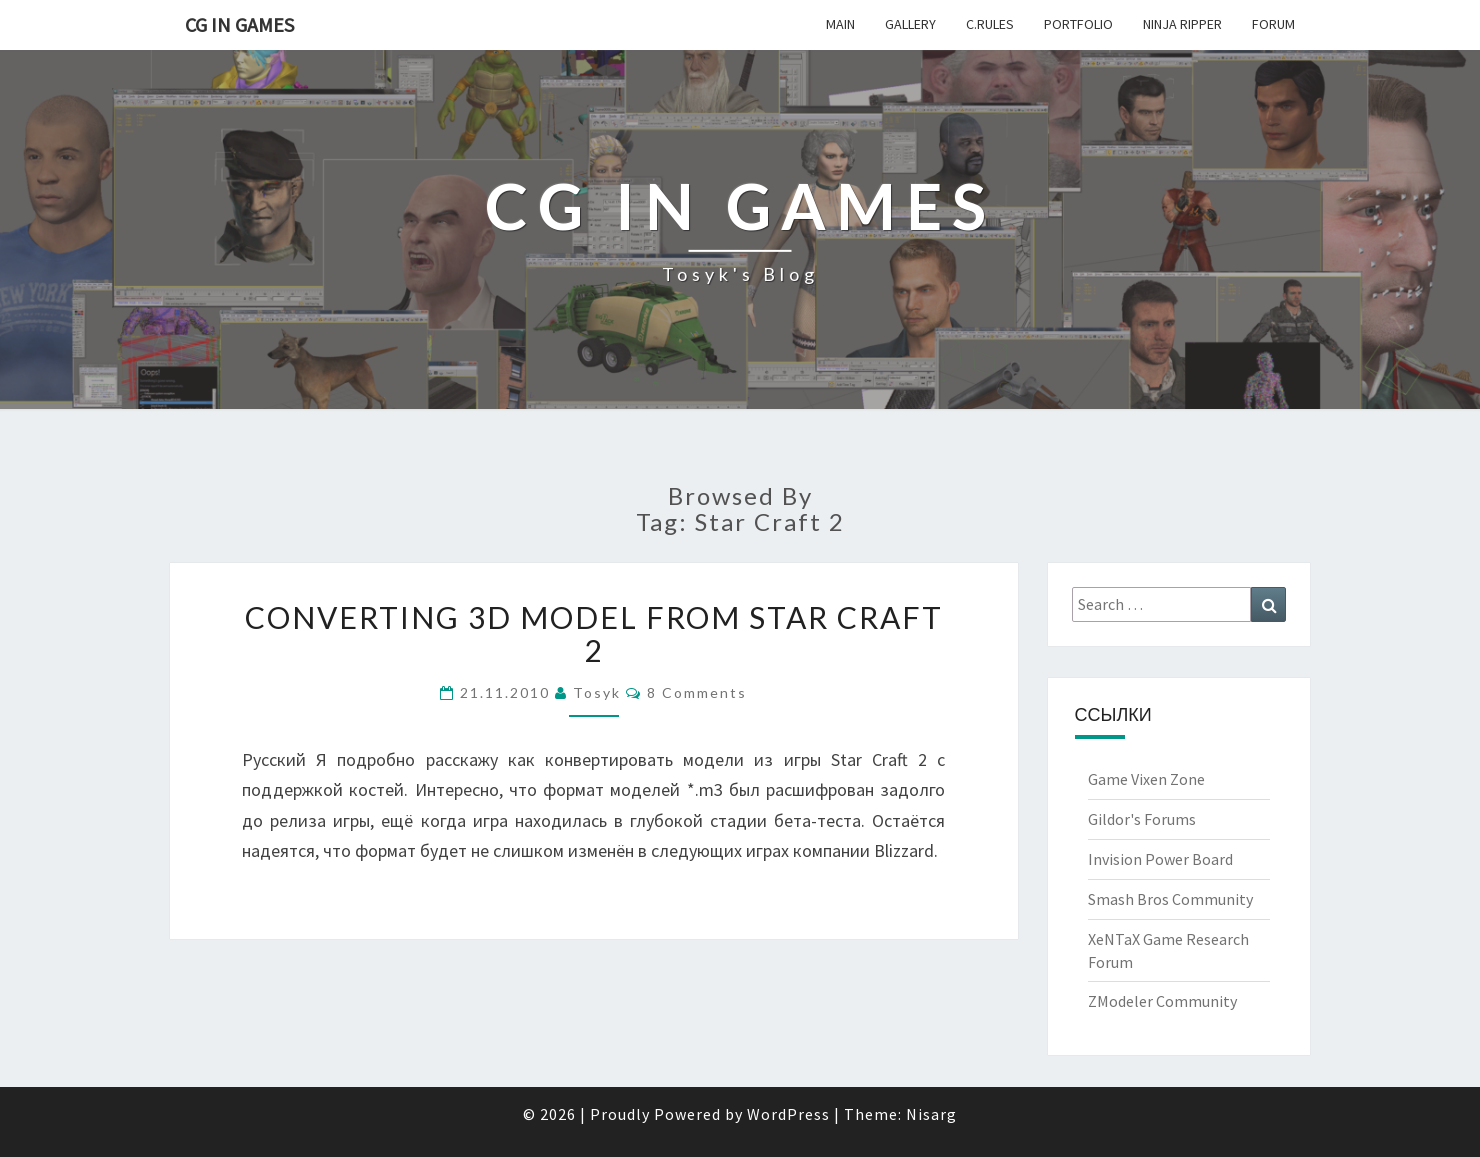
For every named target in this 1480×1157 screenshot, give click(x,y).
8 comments (697, 692)
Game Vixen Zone (1146, 779)
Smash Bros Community (1170, 899)
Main (840, 24)
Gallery (910, 24)
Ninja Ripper (1182, 24)
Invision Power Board (1160, 859)
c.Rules (990, 24)
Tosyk (597, 692)
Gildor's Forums (1142, 819)
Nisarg (931, 1114)
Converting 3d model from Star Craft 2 (594, 633)
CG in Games (239, 24)
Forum (1273, 24)
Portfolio (1078, 24)
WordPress (788, 1114)
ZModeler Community (1162, 1001)
